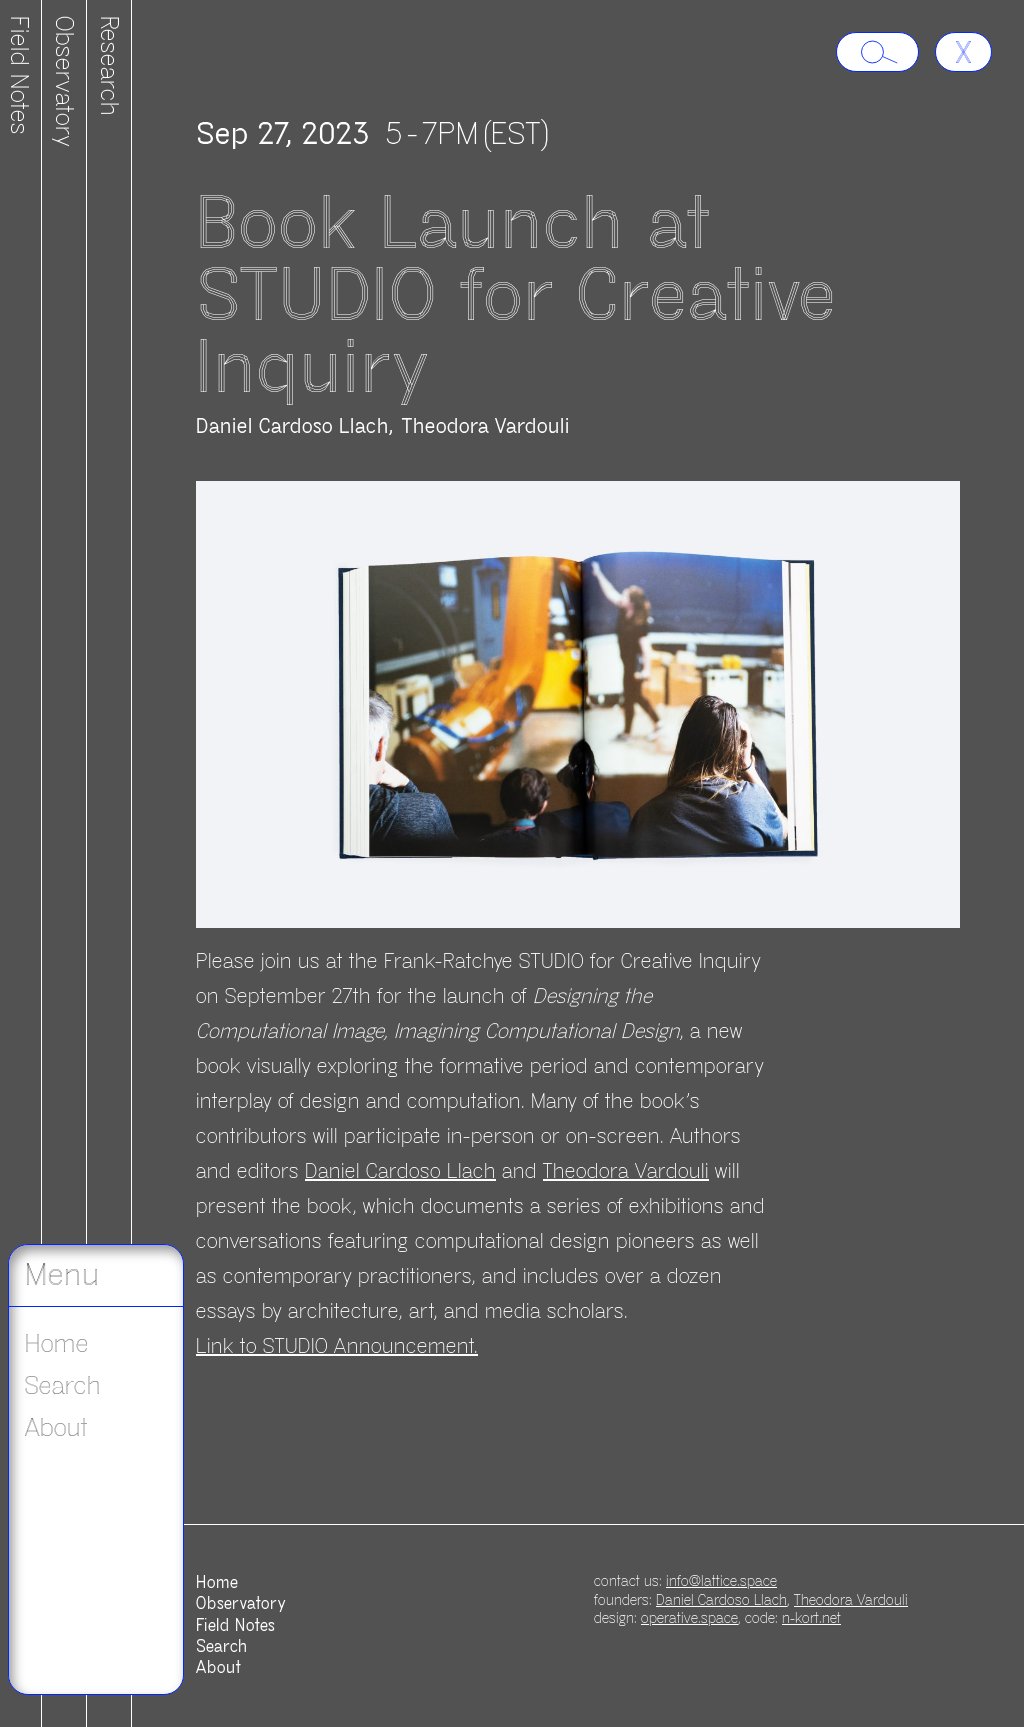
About (56, 1428)
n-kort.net (811, 1618)
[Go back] (963, 52)
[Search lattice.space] (877, 52)
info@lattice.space (721, 1581)
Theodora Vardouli (486, 426)
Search (63, 1386)
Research (109, 66)
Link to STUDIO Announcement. (337, 1346)
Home (57, 1344)
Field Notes (235, 1626)
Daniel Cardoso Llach (292, 426)
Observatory (64, 81)
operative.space (689, 1618)
